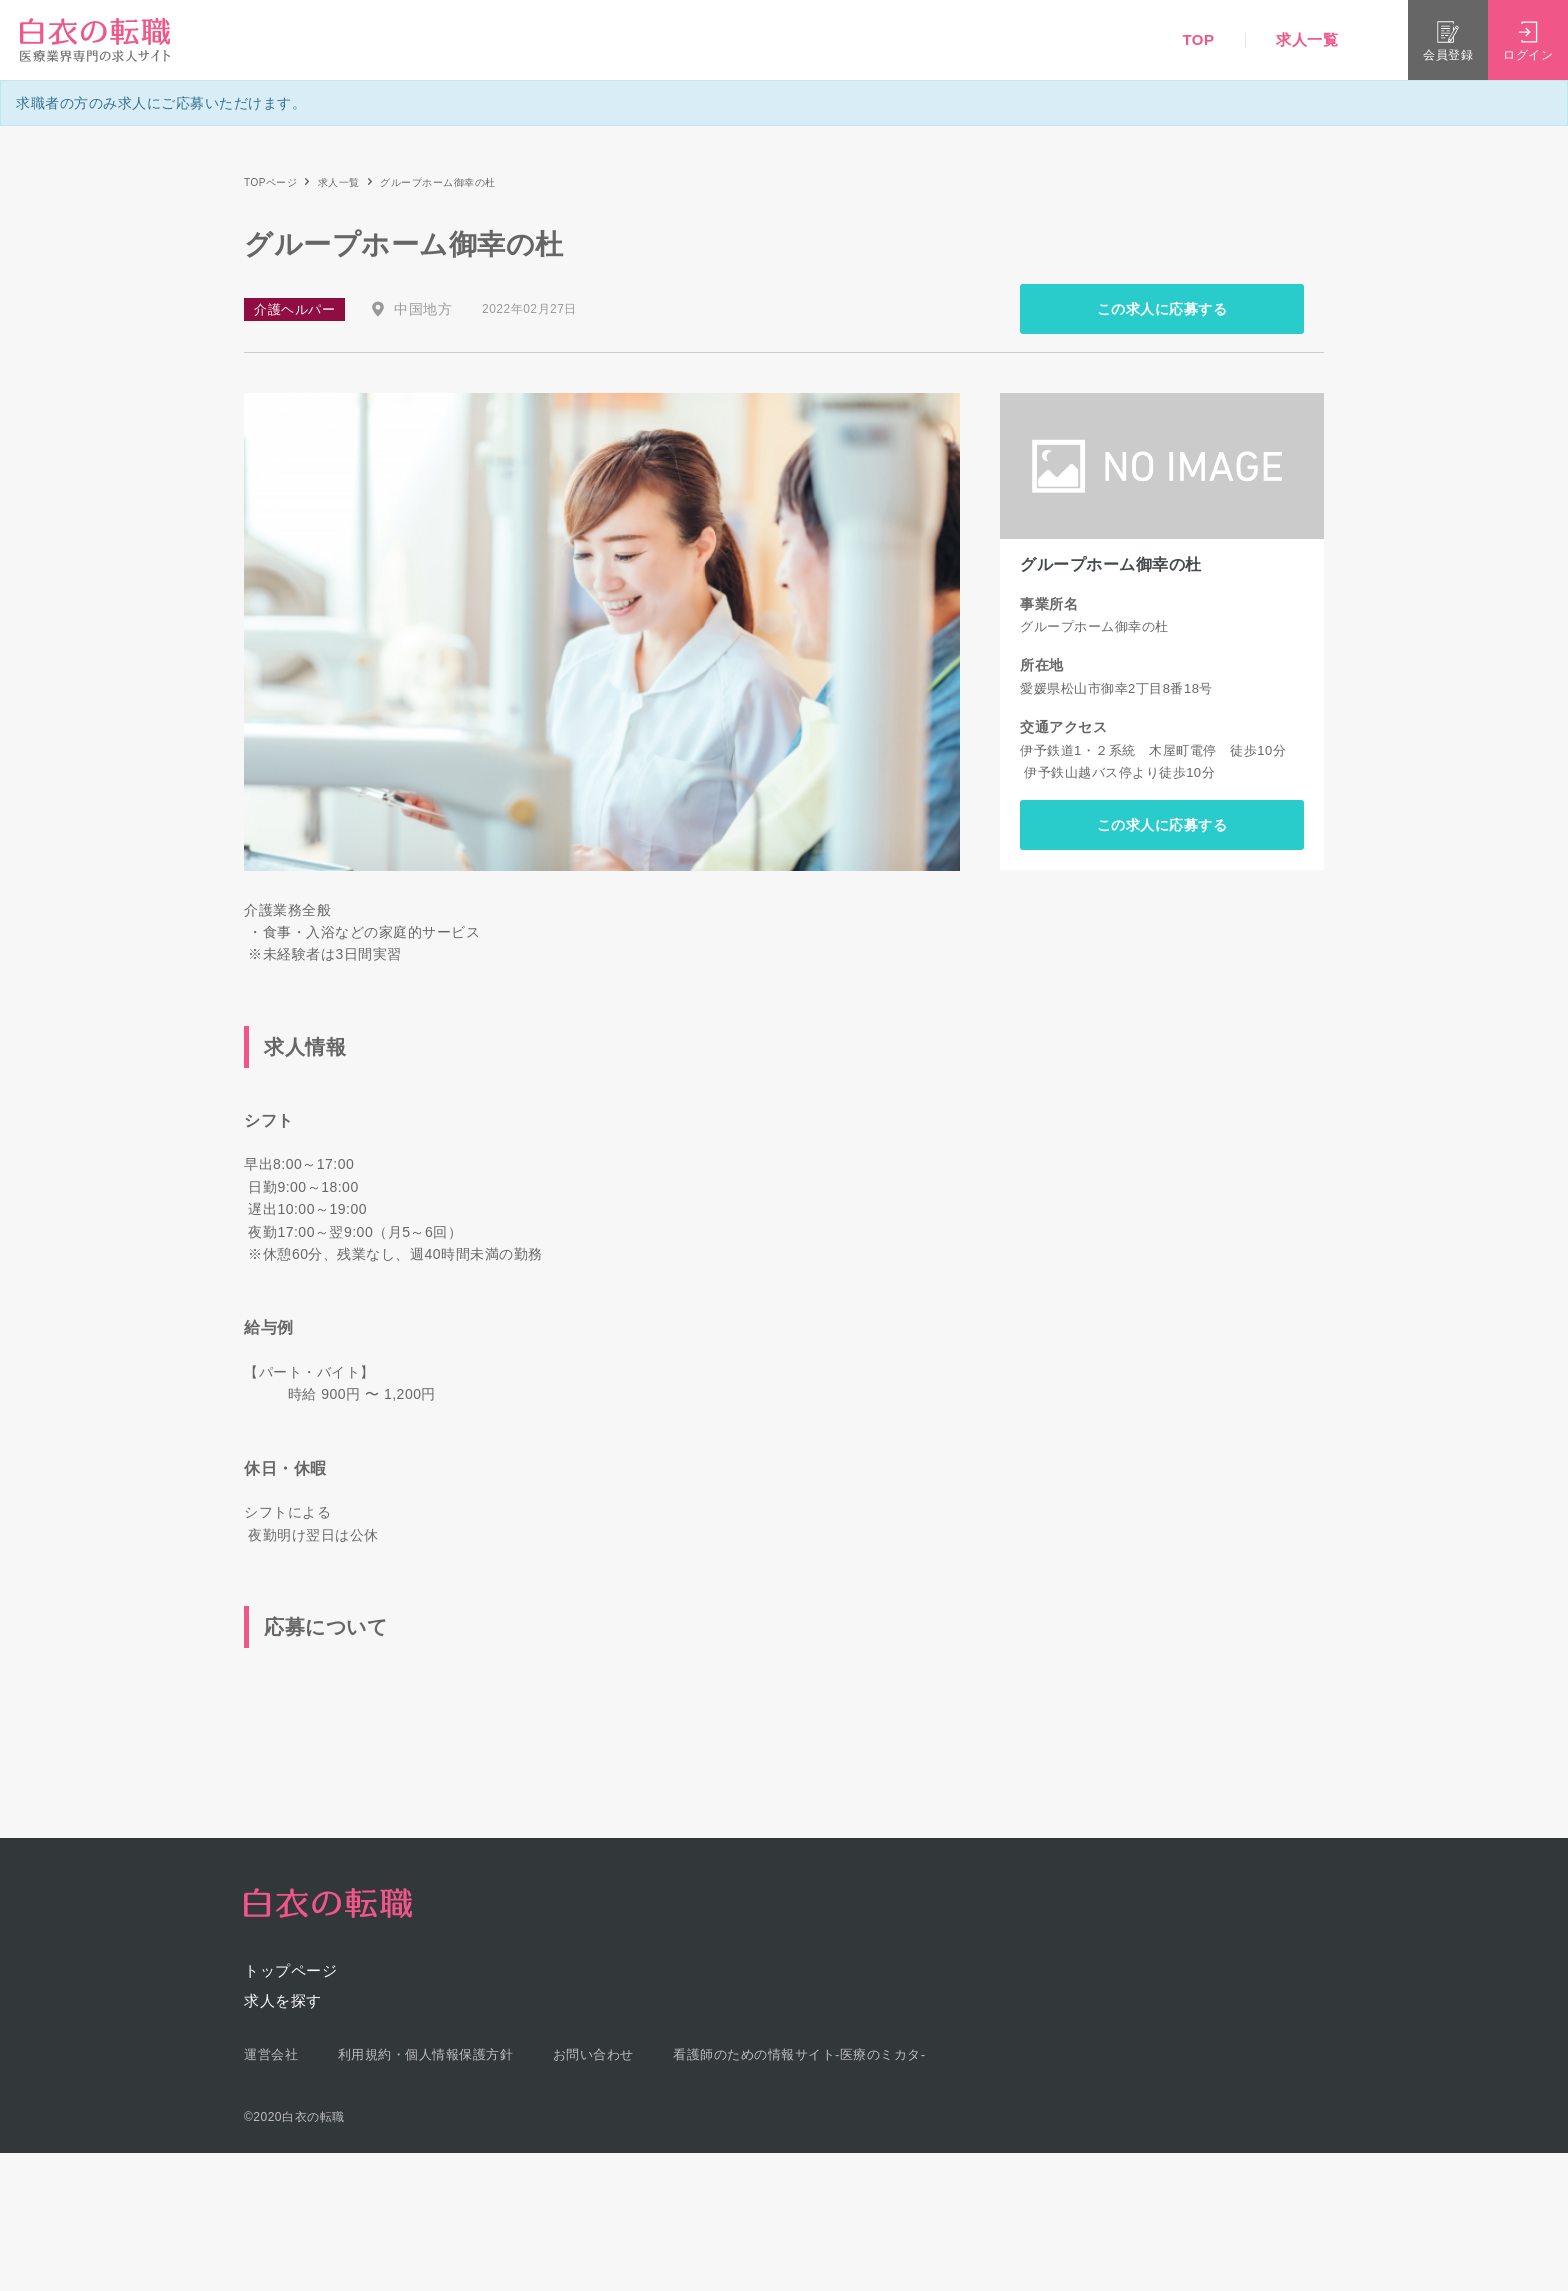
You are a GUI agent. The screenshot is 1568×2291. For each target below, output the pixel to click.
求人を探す (283, 2000)
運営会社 (271, 2054)
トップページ (290, 1970)
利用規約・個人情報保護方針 (426, 2054)
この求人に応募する (1162, 309)
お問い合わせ (593, 2054)
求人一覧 (1307, 39)
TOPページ (270, 182)
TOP (1198, 39)
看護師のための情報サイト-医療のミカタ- (799, 2054)
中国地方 (423, 309)
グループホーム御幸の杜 (1111, 564)
